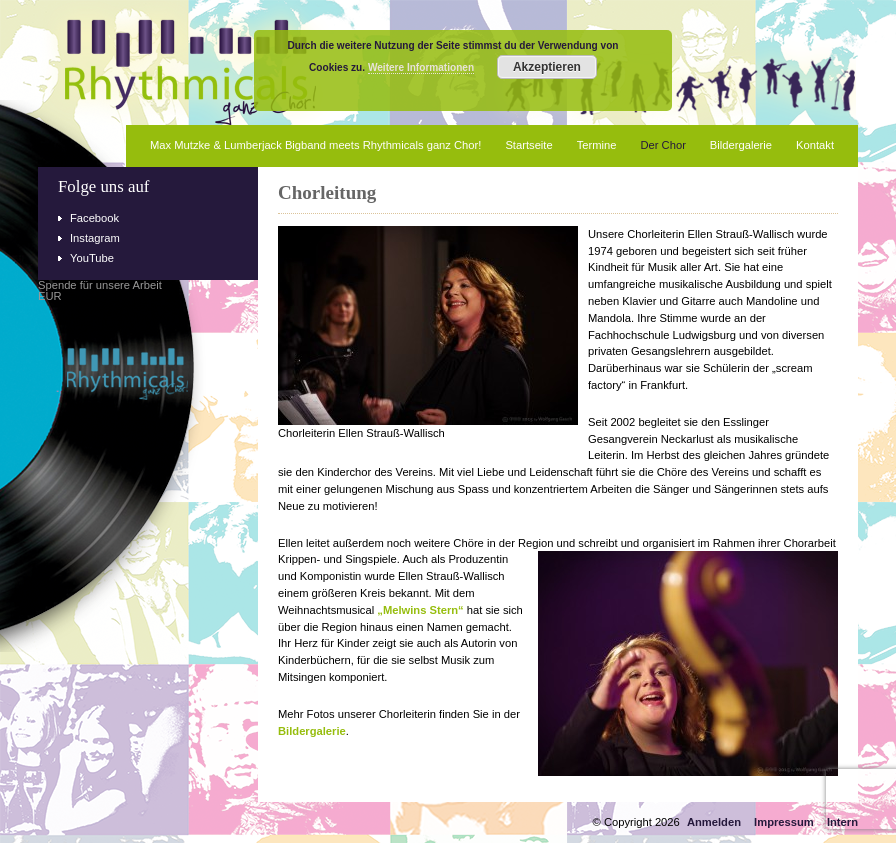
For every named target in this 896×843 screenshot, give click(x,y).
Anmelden (714, 822)
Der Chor (662, 145)
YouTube (92, 258)
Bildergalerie (741, 145)
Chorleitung (327, 192)
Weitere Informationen (421, 67)
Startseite (528, 145)
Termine (597, 145)
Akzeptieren (547, 67)
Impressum (784, 822)
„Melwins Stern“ (420, 610)
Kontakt (815, 145)
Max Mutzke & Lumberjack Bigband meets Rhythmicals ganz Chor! (315, 145)
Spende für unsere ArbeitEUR (100, 291)
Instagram (95, 238)
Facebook (94, 218)
